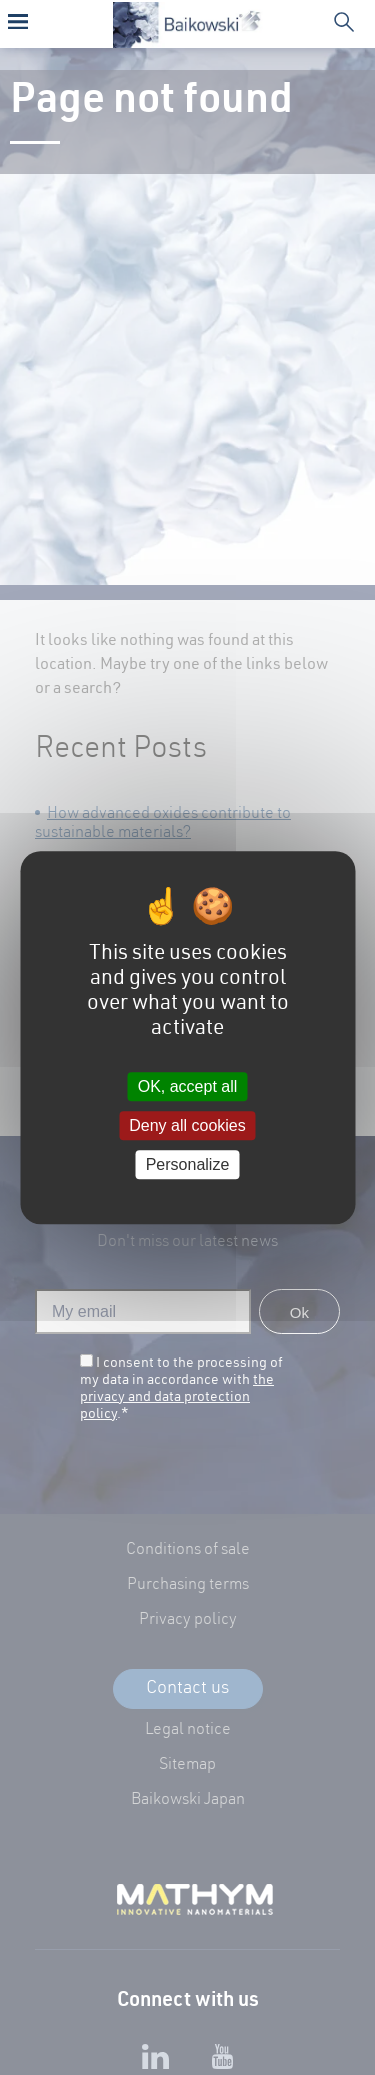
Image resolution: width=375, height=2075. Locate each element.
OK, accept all (188, 1086)
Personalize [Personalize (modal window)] (188, 1164)
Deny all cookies (187, 1125)
